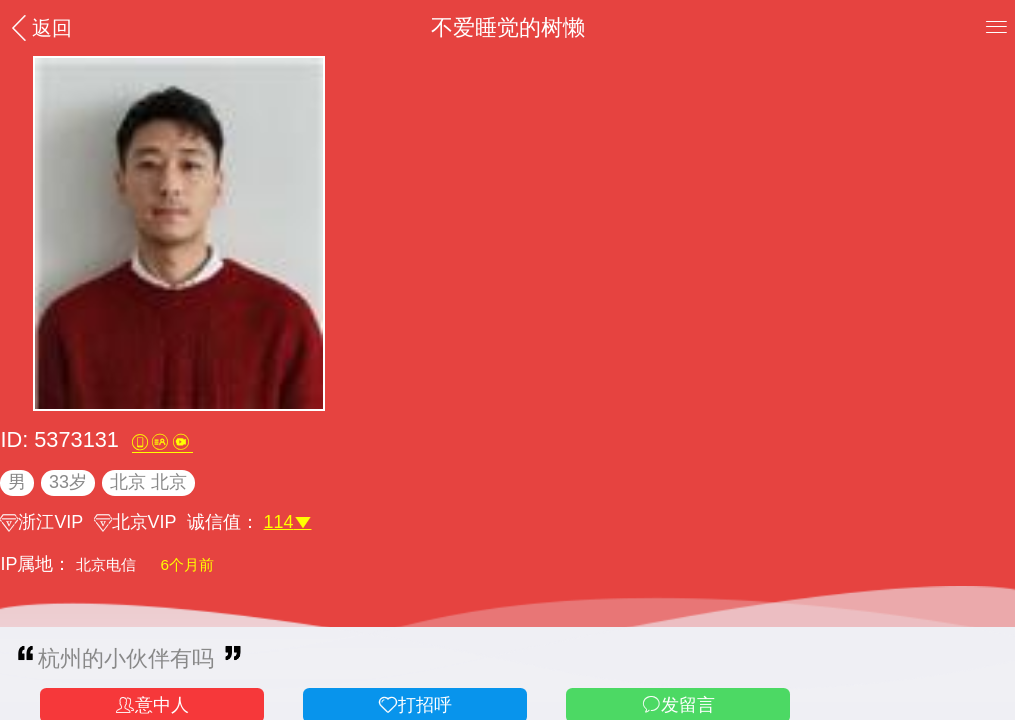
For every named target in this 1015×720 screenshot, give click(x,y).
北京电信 (108, 564)
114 (288, 522)
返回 (39, 27)
